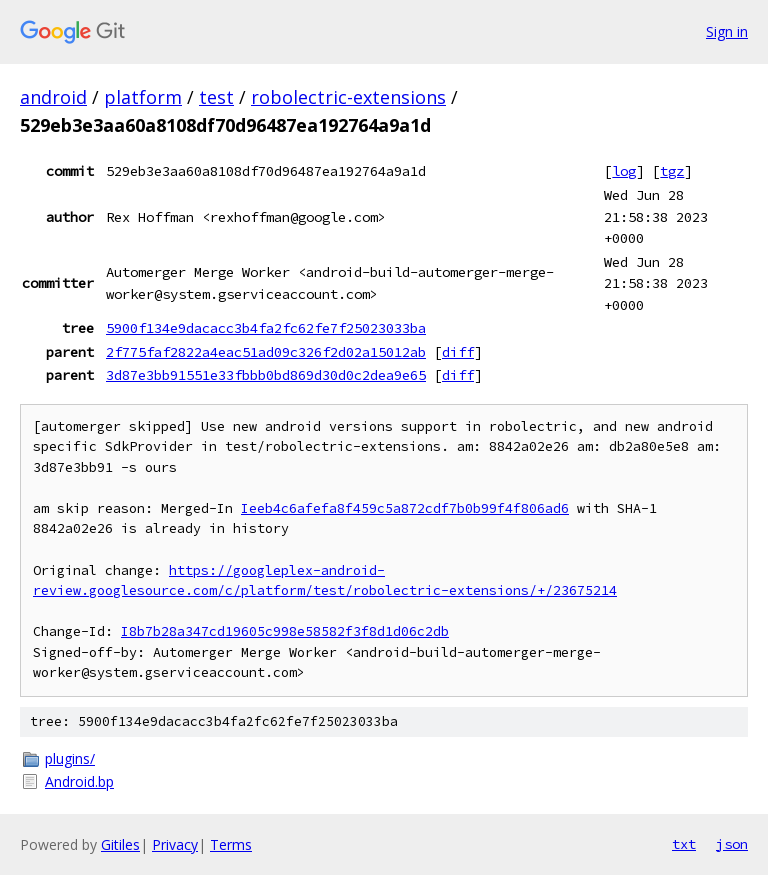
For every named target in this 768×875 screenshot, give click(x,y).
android (53, 97)
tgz (672, 171)
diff (458, 352)
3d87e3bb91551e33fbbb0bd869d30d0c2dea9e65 (266, 375)
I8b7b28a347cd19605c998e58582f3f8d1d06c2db (285, 631)
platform (143, 97)
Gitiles (120, 844)
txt (684, 844)
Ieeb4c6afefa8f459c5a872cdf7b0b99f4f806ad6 (405, 508)
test (216, 97)
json (732, 844)
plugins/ (70, 758)
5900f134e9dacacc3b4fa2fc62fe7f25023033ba (266, 328)
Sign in (727, 31)
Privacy (175, 844)
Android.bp (79, 781)
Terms (231, 844)
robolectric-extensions (348, 97)
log (624, 171)
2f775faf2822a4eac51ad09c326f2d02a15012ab (266, 352)
